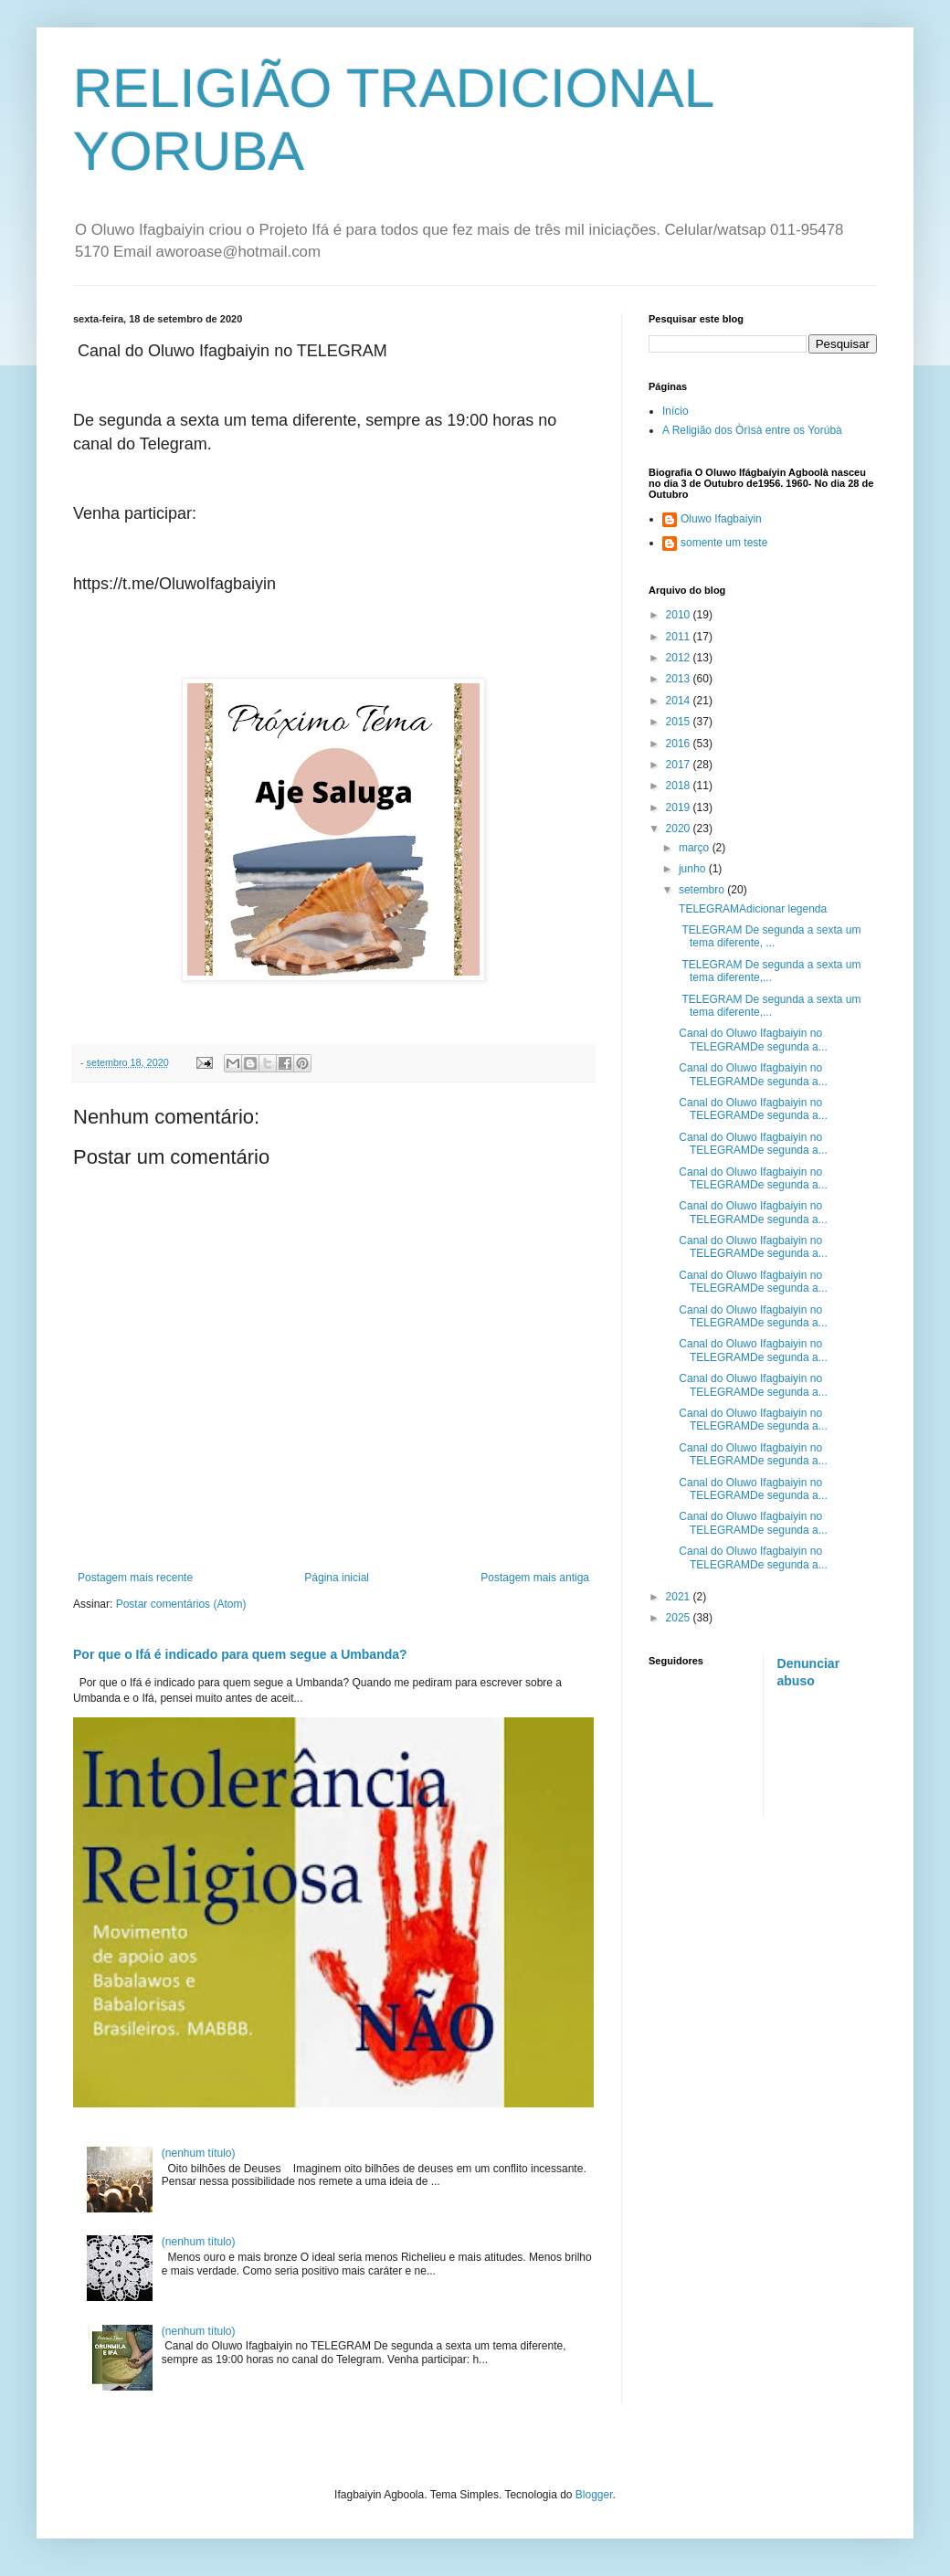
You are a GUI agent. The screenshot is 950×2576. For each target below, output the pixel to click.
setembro (703, 889)
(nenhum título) (199, 2153)
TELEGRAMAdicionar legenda (751, 909)
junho (694, 868)
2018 (679, 785)
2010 (679, 614)
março (695, 847)
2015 (679, 721)
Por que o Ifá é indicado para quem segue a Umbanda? (240, 1654)
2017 (679, 764)
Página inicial (336, 1577)
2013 (679, 678)
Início (675, 411)
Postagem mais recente (135, 1577)
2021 (679, 1596)
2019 (679, 807)
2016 (679, 743)
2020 (679, 828)
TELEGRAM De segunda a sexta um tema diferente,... (768, 971)
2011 (679, 636)
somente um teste (724, 542)
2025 (679, 1617)
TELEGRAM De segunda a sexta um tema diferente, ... (768, 936)
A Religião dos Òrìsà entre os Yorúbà (752, 430)
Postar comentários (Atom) (181, 1604)
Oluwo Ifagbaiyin (721, 518)
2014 (679, 700)
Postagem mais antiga (534, 1577)
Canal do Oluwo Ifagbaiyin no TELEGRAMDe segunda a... (752, 1039)
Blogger (594, 2494)
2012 (679, 657)
